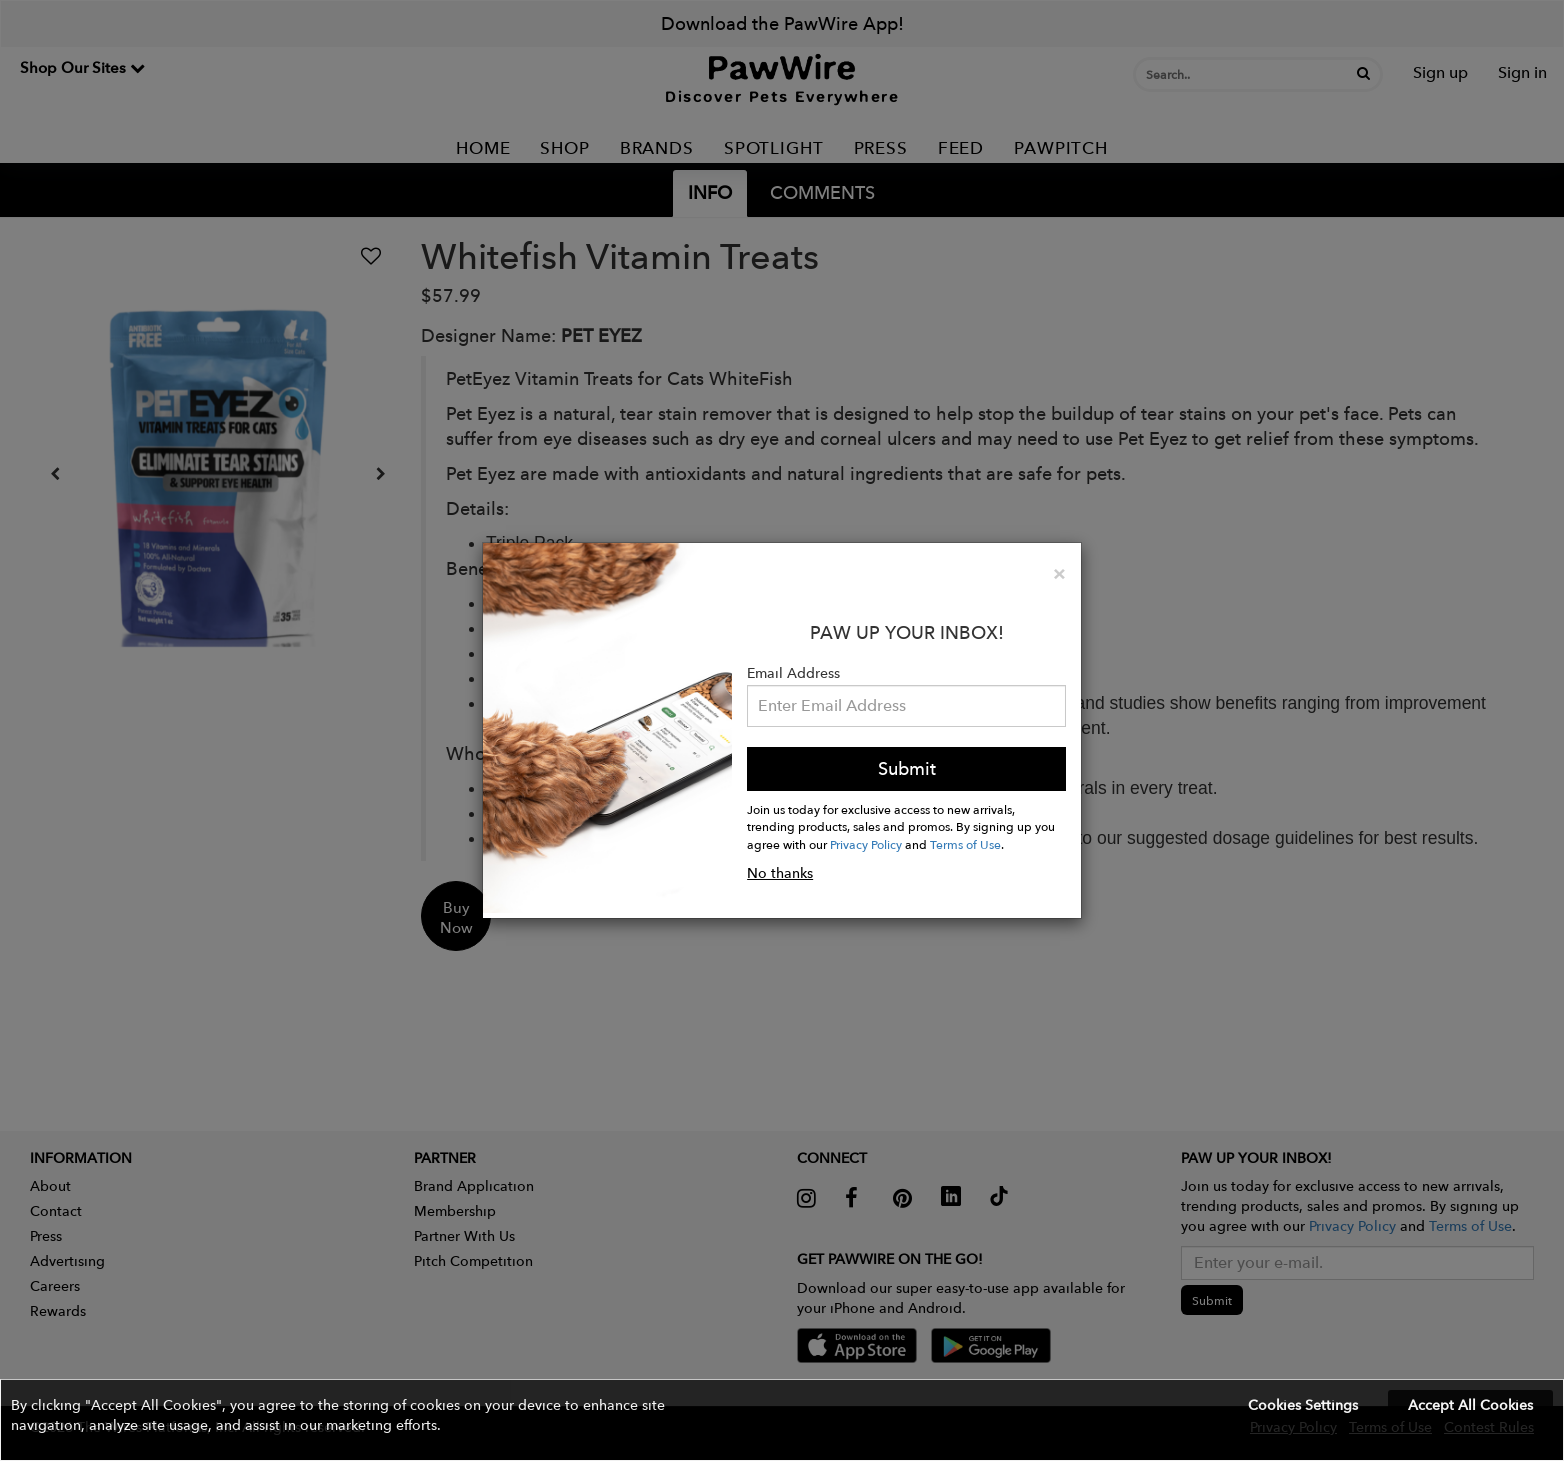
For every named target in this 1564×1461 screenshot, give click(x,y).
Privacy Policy (866, 844)
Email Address (793, 673)
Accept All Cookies (1470, 1405)
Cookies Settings (1303, 1405)
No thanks (780, 873)
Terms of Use (965, 844)
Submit (907, 768)
